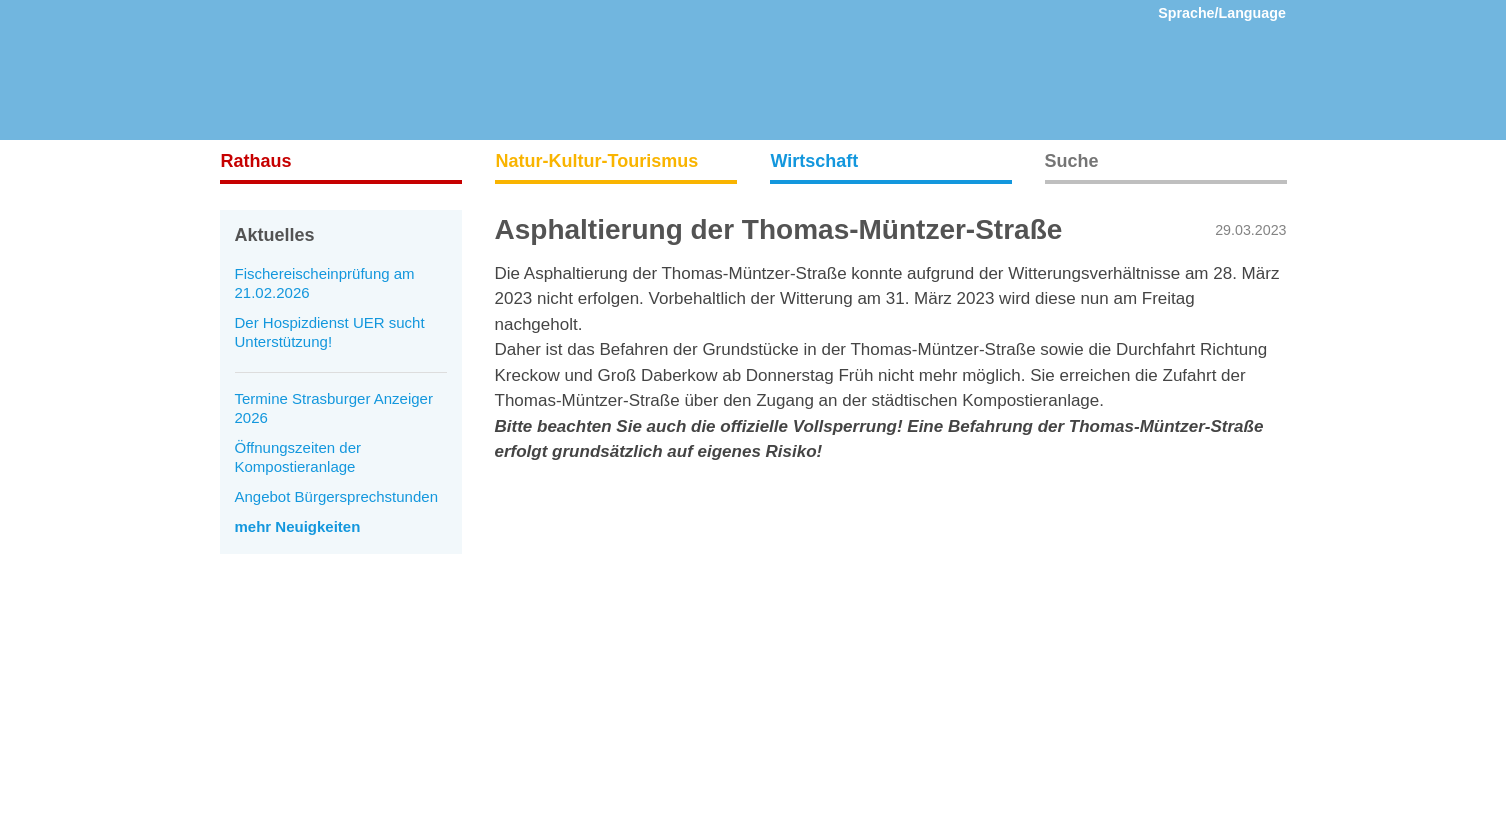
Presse (518, 699)
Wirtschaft (815, 161)
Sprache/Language (1222, 13)
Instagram (803, 634)
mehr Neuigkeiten (298, 526)
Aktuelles (250, 666)
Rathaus (256, 161)
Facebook (803, 666)
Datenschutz (536, 666)
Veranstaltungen (274, 731)
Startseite (251, 634)
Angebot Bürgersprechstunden (336, 496)
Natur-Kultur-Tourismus (597, 161)
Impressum (532, 634)
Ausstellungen (267, 764)
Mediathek (254, 699)
